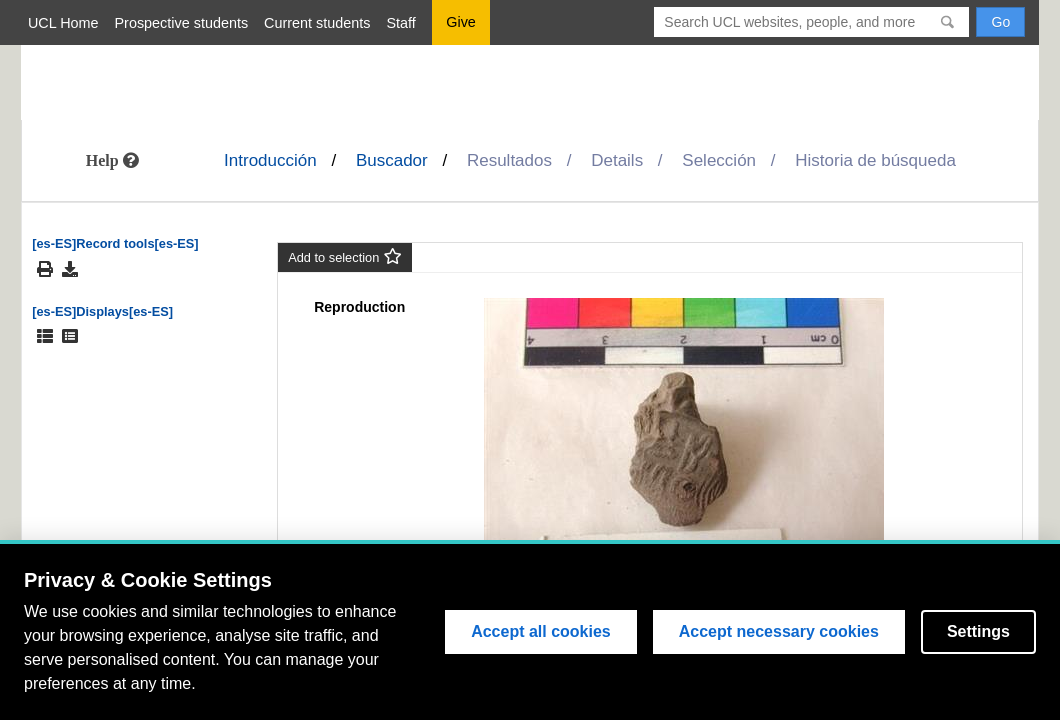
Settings (978, 631)
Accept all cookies (541, 631)
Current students (317, 23)
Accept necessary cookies (779, 631)
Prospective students (182, 23)
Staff (401, 23)
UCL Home (63, 23)
